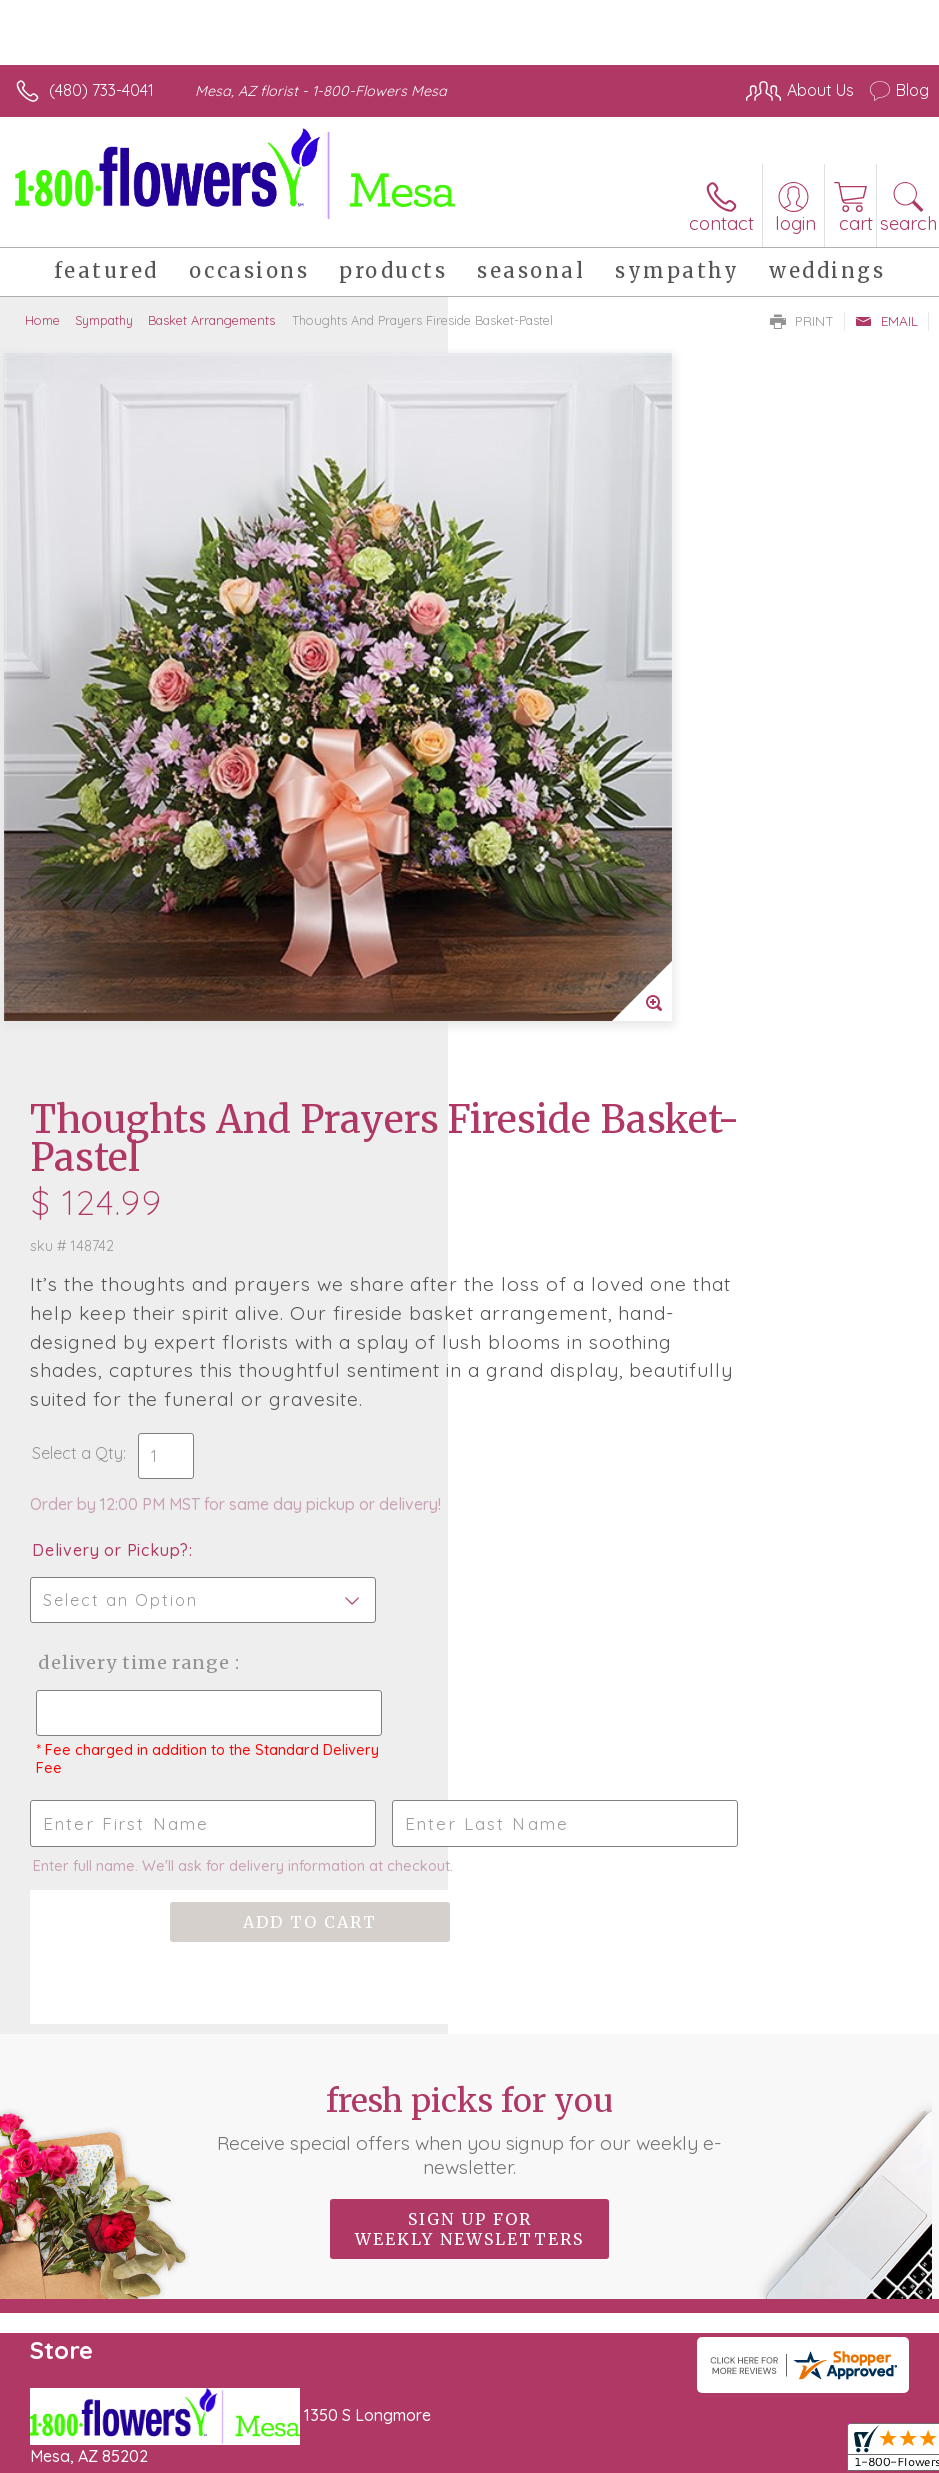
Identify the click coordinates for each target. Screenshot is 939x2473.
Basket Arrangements (211, 320)
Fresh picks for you (469, 1480)
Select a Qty (525, 763)
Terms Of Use (471, 2425)
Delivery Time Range (576, 972)
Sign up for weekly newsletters (469, 1579)
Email (886, 321)
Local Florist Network (732, 2425)
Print (802, 321)
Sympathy (104, 320)
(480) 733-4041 (101, 90)
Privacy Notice (589, 2425)
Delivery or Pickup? (558, 860)
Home (42, 320)
